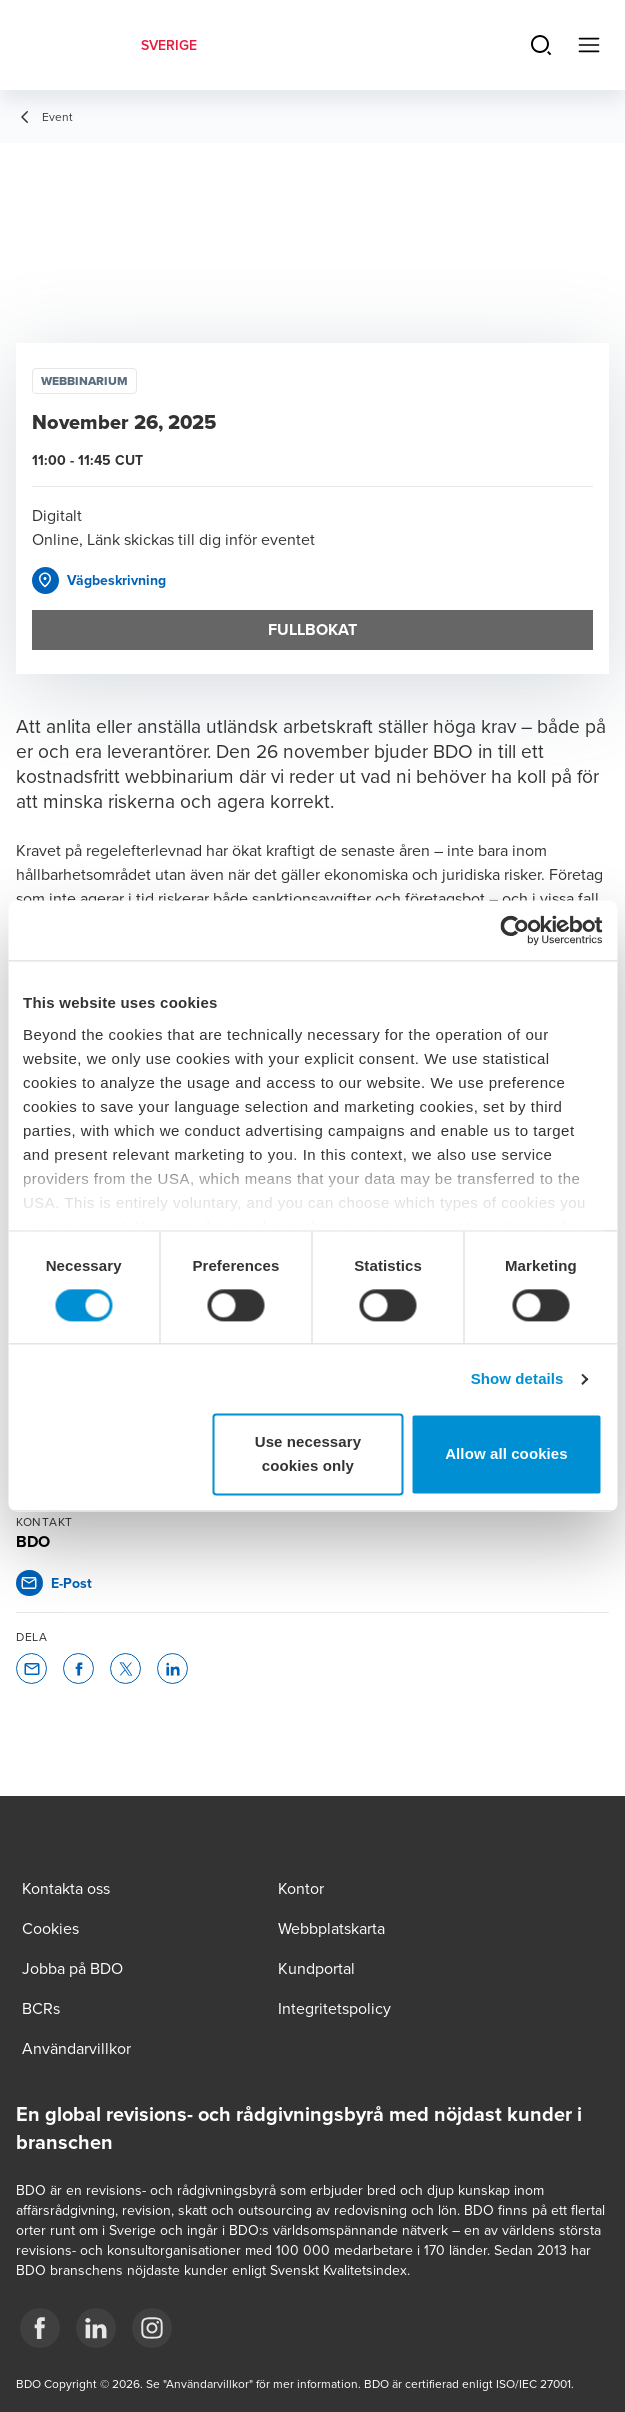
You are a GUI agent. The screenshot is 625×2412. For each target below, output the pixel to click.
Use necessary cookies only (308, 1454)
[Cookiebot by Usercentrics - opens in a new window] (514, 930)
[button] (99, 580)
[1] (96, 2328)
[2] (152, 2328)
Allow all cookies (506, 1454)
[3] (40, 2328)
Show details (517, 1378)
